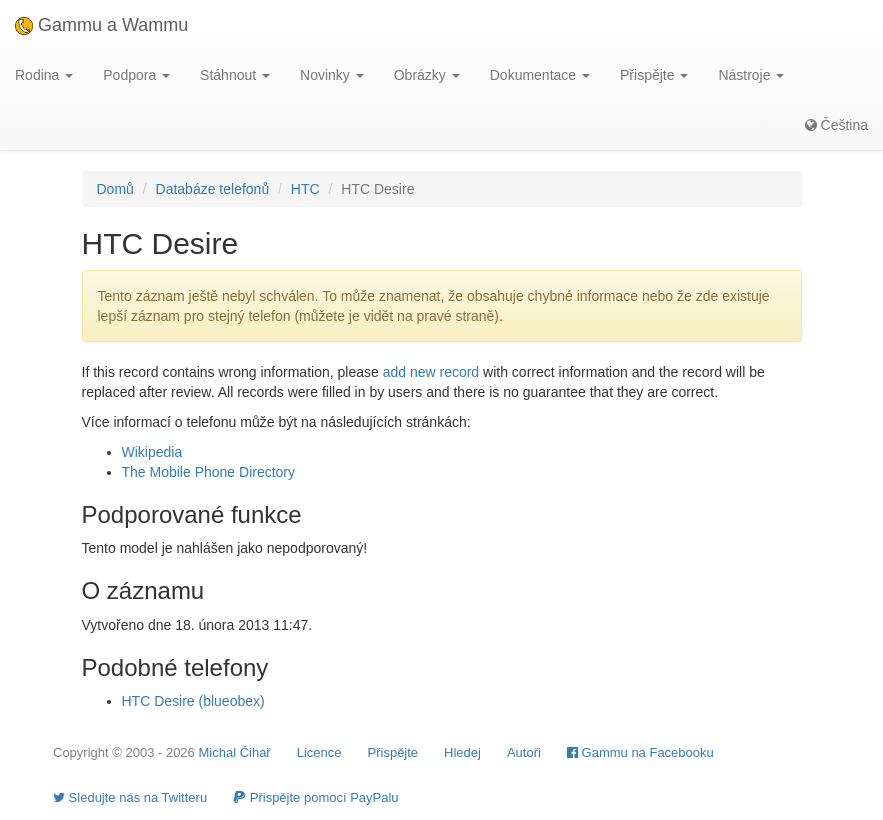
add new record (431, 372)
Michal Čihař (234, 752)
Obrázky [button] (427, 75)
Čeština (836, 125)
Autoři (524, 752)
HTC (305, 189)
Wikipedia (152, 452)
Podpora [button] (136, 75)
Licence (319, 752)
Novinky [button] (332, 75)
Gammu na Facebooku (640, 752)
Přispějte (393, 752)
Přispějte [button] (654, 75)
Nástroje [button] (751, 75)
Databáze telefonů (213, 189)
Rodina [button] (44, 75)
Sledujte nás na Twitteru (130, 797)
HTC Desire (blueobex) (193, 701)
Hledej (462, 752)
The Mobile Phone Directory (209, 472)
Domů (115, 189)
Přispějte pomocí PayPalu (315, 797)
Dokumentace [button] (540, 75)
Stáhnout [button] (235, 75)
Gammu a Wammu (101, 25)
